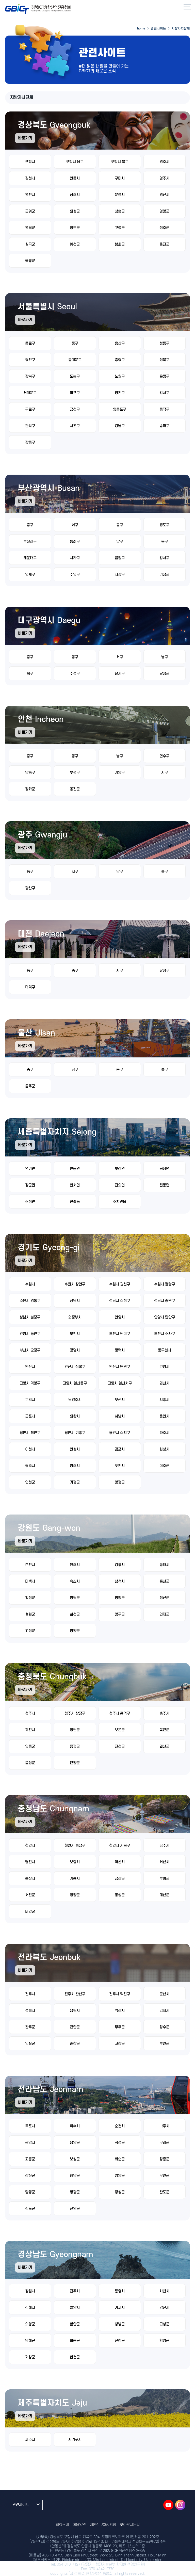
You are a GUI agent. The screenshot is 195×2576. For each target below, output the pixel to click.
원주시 (75, 1565)
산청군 (120, 2341)
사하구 (75, 558)
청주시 (30, 1713)
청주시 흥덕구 (119, 1713)
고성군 (30, 1631)
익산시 (120, 2010)
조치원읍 (119, 1202)
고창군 (120, 2043)
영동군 (30, 1746)
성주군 (164, 228)
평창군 (120, 1598)
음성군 (30, 1763)
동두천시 (164, 1350)
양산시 (164, 2308)
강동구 (30, 442)
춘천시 (30, 1565)
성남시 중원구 (164, 1301)
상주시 (75, 195)
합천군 (75, 2357)
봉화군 (120, 244)
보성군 (75, 2159)
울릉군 (30, 261)
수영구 (75, 574)
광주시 (30, 1466)
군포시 (30, 1416)
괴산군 (164, 1746)
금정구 (120, 558)
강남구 (120, 426)
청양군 (75, 1895)
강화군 (30, 789)
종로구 (30, 343)
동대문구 (75, 360)
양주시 (75, 1466)
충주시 (164, 1713)
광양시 (30, 2142)
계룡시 (75, 1878)
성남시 (75, 1301)
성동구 (164, 343)
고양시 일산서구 (120, 1383)
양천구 (120, 393)
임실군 (30, 2043)
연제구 (30, 574)
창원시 (30, 2291)
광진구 (30, 360)
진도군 (30, 2209)
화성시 (164, 1449)
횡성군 (30, 1598)
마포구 (75, 393)
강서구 (164, 393)
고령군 (120, 228)
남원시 (75, 2010)
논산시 (30, 1878)
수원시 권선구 (119, 1284)
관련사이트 (26, 2505)
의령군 (30, 2324)
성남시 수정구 (119, 1301)
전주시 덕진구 (119, 1994)
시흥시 (164, 1400)
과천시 (164, 1383)
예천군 (75, 244)
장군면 (30, 1185)
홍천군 (164, 1581)
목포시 (30, 2126)
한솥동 (75, 1202)
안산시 (30, 1367)
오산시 (120, 1400)
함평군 (30, 2192)
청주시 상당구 (74, 1713)
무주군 (120, 2027)
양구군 (120, 1614)
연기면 (30, 1169)
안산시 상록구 (74, 1367)
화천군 (75, 1614)
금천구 (75, 409)
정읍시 (30, 2010)
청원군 (75, 1730)
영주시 (164, 178)
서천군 (30, 1895)
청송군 (120, 211)
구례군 (164, 2142)
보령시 (75, 1862)
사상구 (120, 574)
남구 (119, 541)
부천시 (75, 1334)
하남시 (120, 1416)
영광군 (75, 2192)
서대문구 (30, 393)
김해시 (30, 2308)
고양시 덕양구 (30, 1383)
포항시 (30, 162)
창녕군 (120, 2324)
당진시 (30, 1862)
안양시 (120, 1317)
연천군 (30, 1482)
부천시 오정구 (30, 1350)
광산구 (30, 888)
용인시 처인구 (30, 1433)
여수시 (75, 2126)
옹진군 (75, 789)
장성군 (120, 2192)
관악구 (30, 426)
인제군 (164, 1614)
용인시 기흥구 (74, 1433)
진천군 (120, 1746)
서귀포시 (75, 2440)
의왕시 (75, 1416)
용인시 (164, 1416)
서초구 (75, 426)
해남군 (75, 2176)
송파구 (164, 426)
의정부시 (75, 1317)
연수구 (164, 756)
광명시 (75, 1350)
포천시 (120, 1466)
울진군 (164, 244)
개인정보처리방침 (103, 2525)
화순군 (120, 2159)
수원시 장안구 (74, 1284)
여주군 (164, 1466)
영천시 (30, 195)
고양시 (164, 1367)
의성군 (75, 211)
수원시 (30, 1284)
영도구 (164, 525)
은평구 (164, 376)
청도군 (75, 228)
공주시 (164, 1845)
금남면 (164, 1169)
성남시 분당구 (30, 1317)
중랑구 (120, 360)
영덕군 (30, 228)
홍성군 (120, 1895)
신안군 (75, 2209)
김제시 (164, 2010)
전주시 (30, 1994)
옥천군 (164, 1730)
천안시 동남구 (74, 1845)
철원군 (30, 1614)
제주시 (30, 2440)
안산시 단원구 (119, 1367)
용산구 (120, 343)
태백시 (30, 1581)
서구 (75, 525)
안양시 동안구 (30, 1334)
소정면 (30, 1202)
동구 (119, 525)
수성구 (75, 673)
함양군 (164, 2341)
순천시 (120, 2126)
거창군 (30, 2357)
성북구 (164, 360)
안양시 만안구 (164, 1317)
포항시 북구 (119, 162)
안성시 (75, 1449)
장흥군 (164, 2159)
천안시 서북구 (119, 1845)
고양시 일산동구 (75, 1383)
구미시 (120, 178)
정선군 (164, 1598)
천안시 (30, 1845)
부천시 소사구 (164, 1334)
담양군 (75, 2142)
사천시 (164, 2291)
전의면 (120, 1185)
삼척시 (120, 1581)
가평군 (75, 1482)
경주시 (164, 162)
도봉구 (75, 376)
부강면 (120, 1169)
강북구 (30, 376)
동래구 (75, 541)
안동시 (75, 178)
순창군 (75, 2043)
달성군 (164, 673)
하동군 (75, 2341)
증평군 (75, 1746)
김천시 (30, 178)
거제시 (120, 2308)
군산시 (164, 1994)
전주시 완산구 (74, 1994)
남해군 (30, 2341)
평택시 (120, 1350)
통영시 (120, 2291)
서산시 (164, 1862)
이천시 (30, 1449)
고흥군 (30, 2159)
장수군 (164, 2027)
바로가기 (28, 138)
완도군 (164, 2192)
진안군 (75, 2027)
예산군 (164, 1895)
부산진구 (30, 541)
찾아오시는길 (130, 2525)
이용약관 (79, 2525)
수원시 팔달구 (164, 1284)
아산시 (120, 1862)
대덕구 (30, 987)
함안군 (75, 2324)
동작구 (164, 409)
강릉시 (120, 1565)
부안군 (164, 2043)
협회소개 (62, 2525)
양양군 (75, 1631)
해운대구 (30, 558)
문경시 (120, 195)
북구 (164, 541)
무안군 (164, 2176)
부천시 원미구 (119, 1334)
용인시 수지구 (119, 1433)
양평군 (120, 1482)
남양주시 (75, 1400)
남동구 (30, 772)
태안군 (30, 1911)
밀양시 (75, 2308)
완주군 (30, 2027)
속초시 (75, 1581)
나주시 (164, 2126)
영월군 (75, 1598)
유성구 (164, 971)
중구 (75, 343)
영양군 (164, 211)
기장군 (164, 574)
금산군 (120, 1878)
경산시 (164, 195)
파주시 (164, 1433)
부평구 (75, 772)
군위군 (30, 211)
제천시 (30, 1730)
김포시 (120, 1449)
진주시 (75, 2291)
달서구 (120, 673)
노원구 (120, 376)
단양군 (75, 1763)
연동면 (75, 1169)
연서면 (75, 1185)
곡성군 (120, 2142)
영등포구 (119, 409)
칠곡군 (30, 244)
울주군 (30, 1086)
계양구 (120, 772)
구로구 (30, 409)
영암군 (120, 2176)
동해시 (164, 1565)
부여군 (164, 1878)
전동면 (164, 1185)
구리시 (30, 1400)
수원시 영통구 (30, 1301)
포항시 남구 (75, 162)
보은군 (120, 1730)
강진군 (30, 2176)
